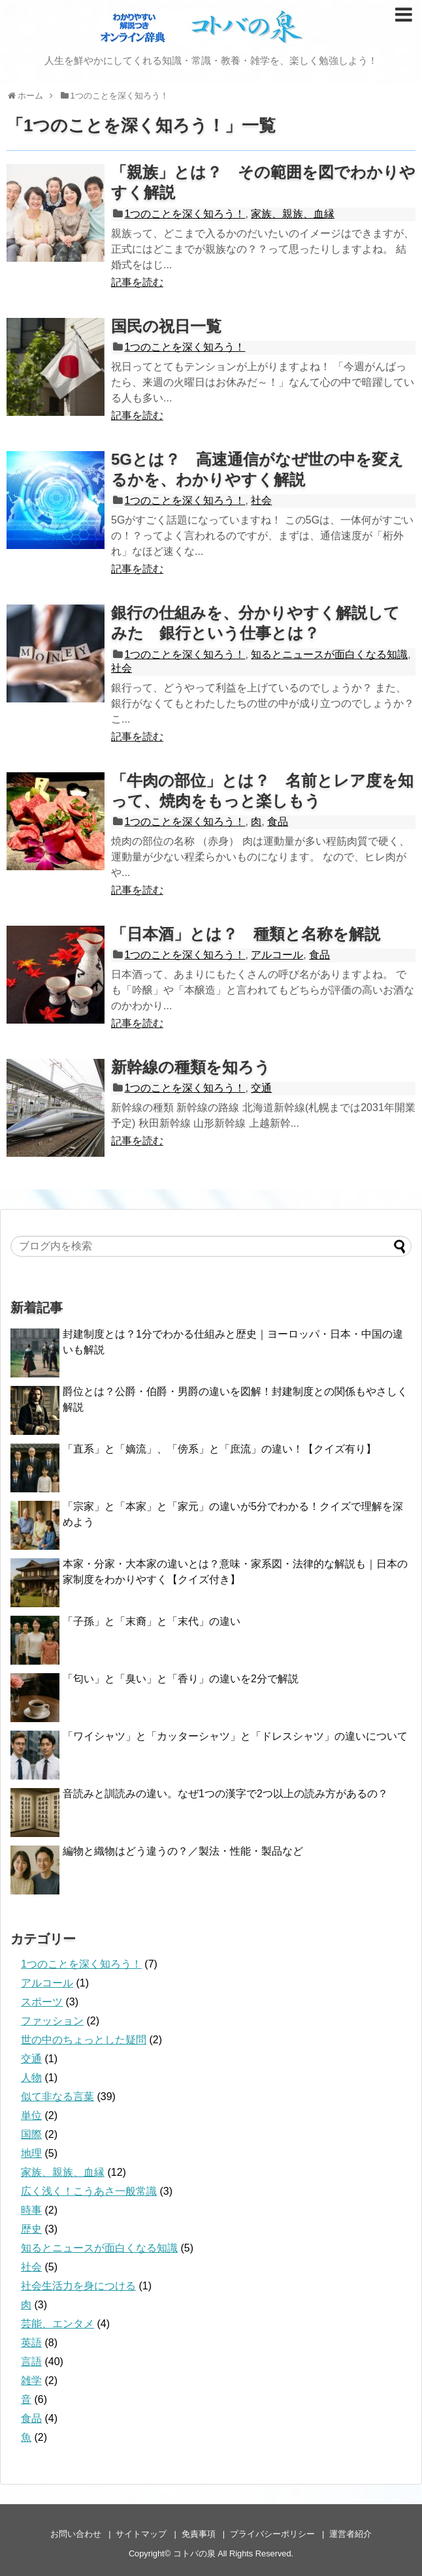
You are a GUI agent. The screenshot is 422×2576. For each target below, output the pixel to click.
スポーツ (42, 2001)
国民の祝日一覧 (166, 326)
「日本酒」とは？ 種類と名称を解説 (245, 934)
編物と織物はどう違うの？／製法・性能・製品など (183, 1851)
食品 (277, 821)
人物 (31, 2077)
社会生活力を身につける (78, 2285)
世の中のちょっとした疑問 (83, 2039)
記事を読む (137, 282)
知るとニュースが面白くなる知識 (329, 654)
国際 (31, 2134)
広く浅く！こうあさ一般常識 (89, 2191)
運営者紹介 (350, 2534)
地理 (31, 2153)
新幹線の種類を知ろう (190, 1067)
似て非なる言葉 (57, 2096)
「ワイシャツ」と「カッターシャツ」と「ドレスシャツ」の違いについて (235, 1736)
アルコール (277, 954)
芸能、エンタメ (57, 2323)
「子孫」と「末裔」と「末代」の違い (151, 1621)
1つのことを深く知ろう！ (185, 213)
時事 (31, 2210)
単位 (31, 2115)
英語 (31, 2342)
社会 (261, 500)
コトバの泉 (194, 2553)
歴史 (31, 2229)
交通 (261, 1087)
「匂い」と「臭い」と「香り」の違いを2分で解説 (181, 1678)
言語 (31, 2361)
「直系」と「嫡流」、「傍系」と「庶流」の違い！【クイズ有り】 (219, 1448)
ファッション (52, 2020)
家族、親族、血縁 (292, 213)
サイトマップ (141, 2534)
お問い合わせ (75, 2534)
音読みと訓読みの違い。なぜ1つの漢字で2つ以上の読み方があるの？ (225, 1793)
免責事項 (199, 2534)
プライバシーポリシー (272, 2534)
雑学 (31, 2380)
